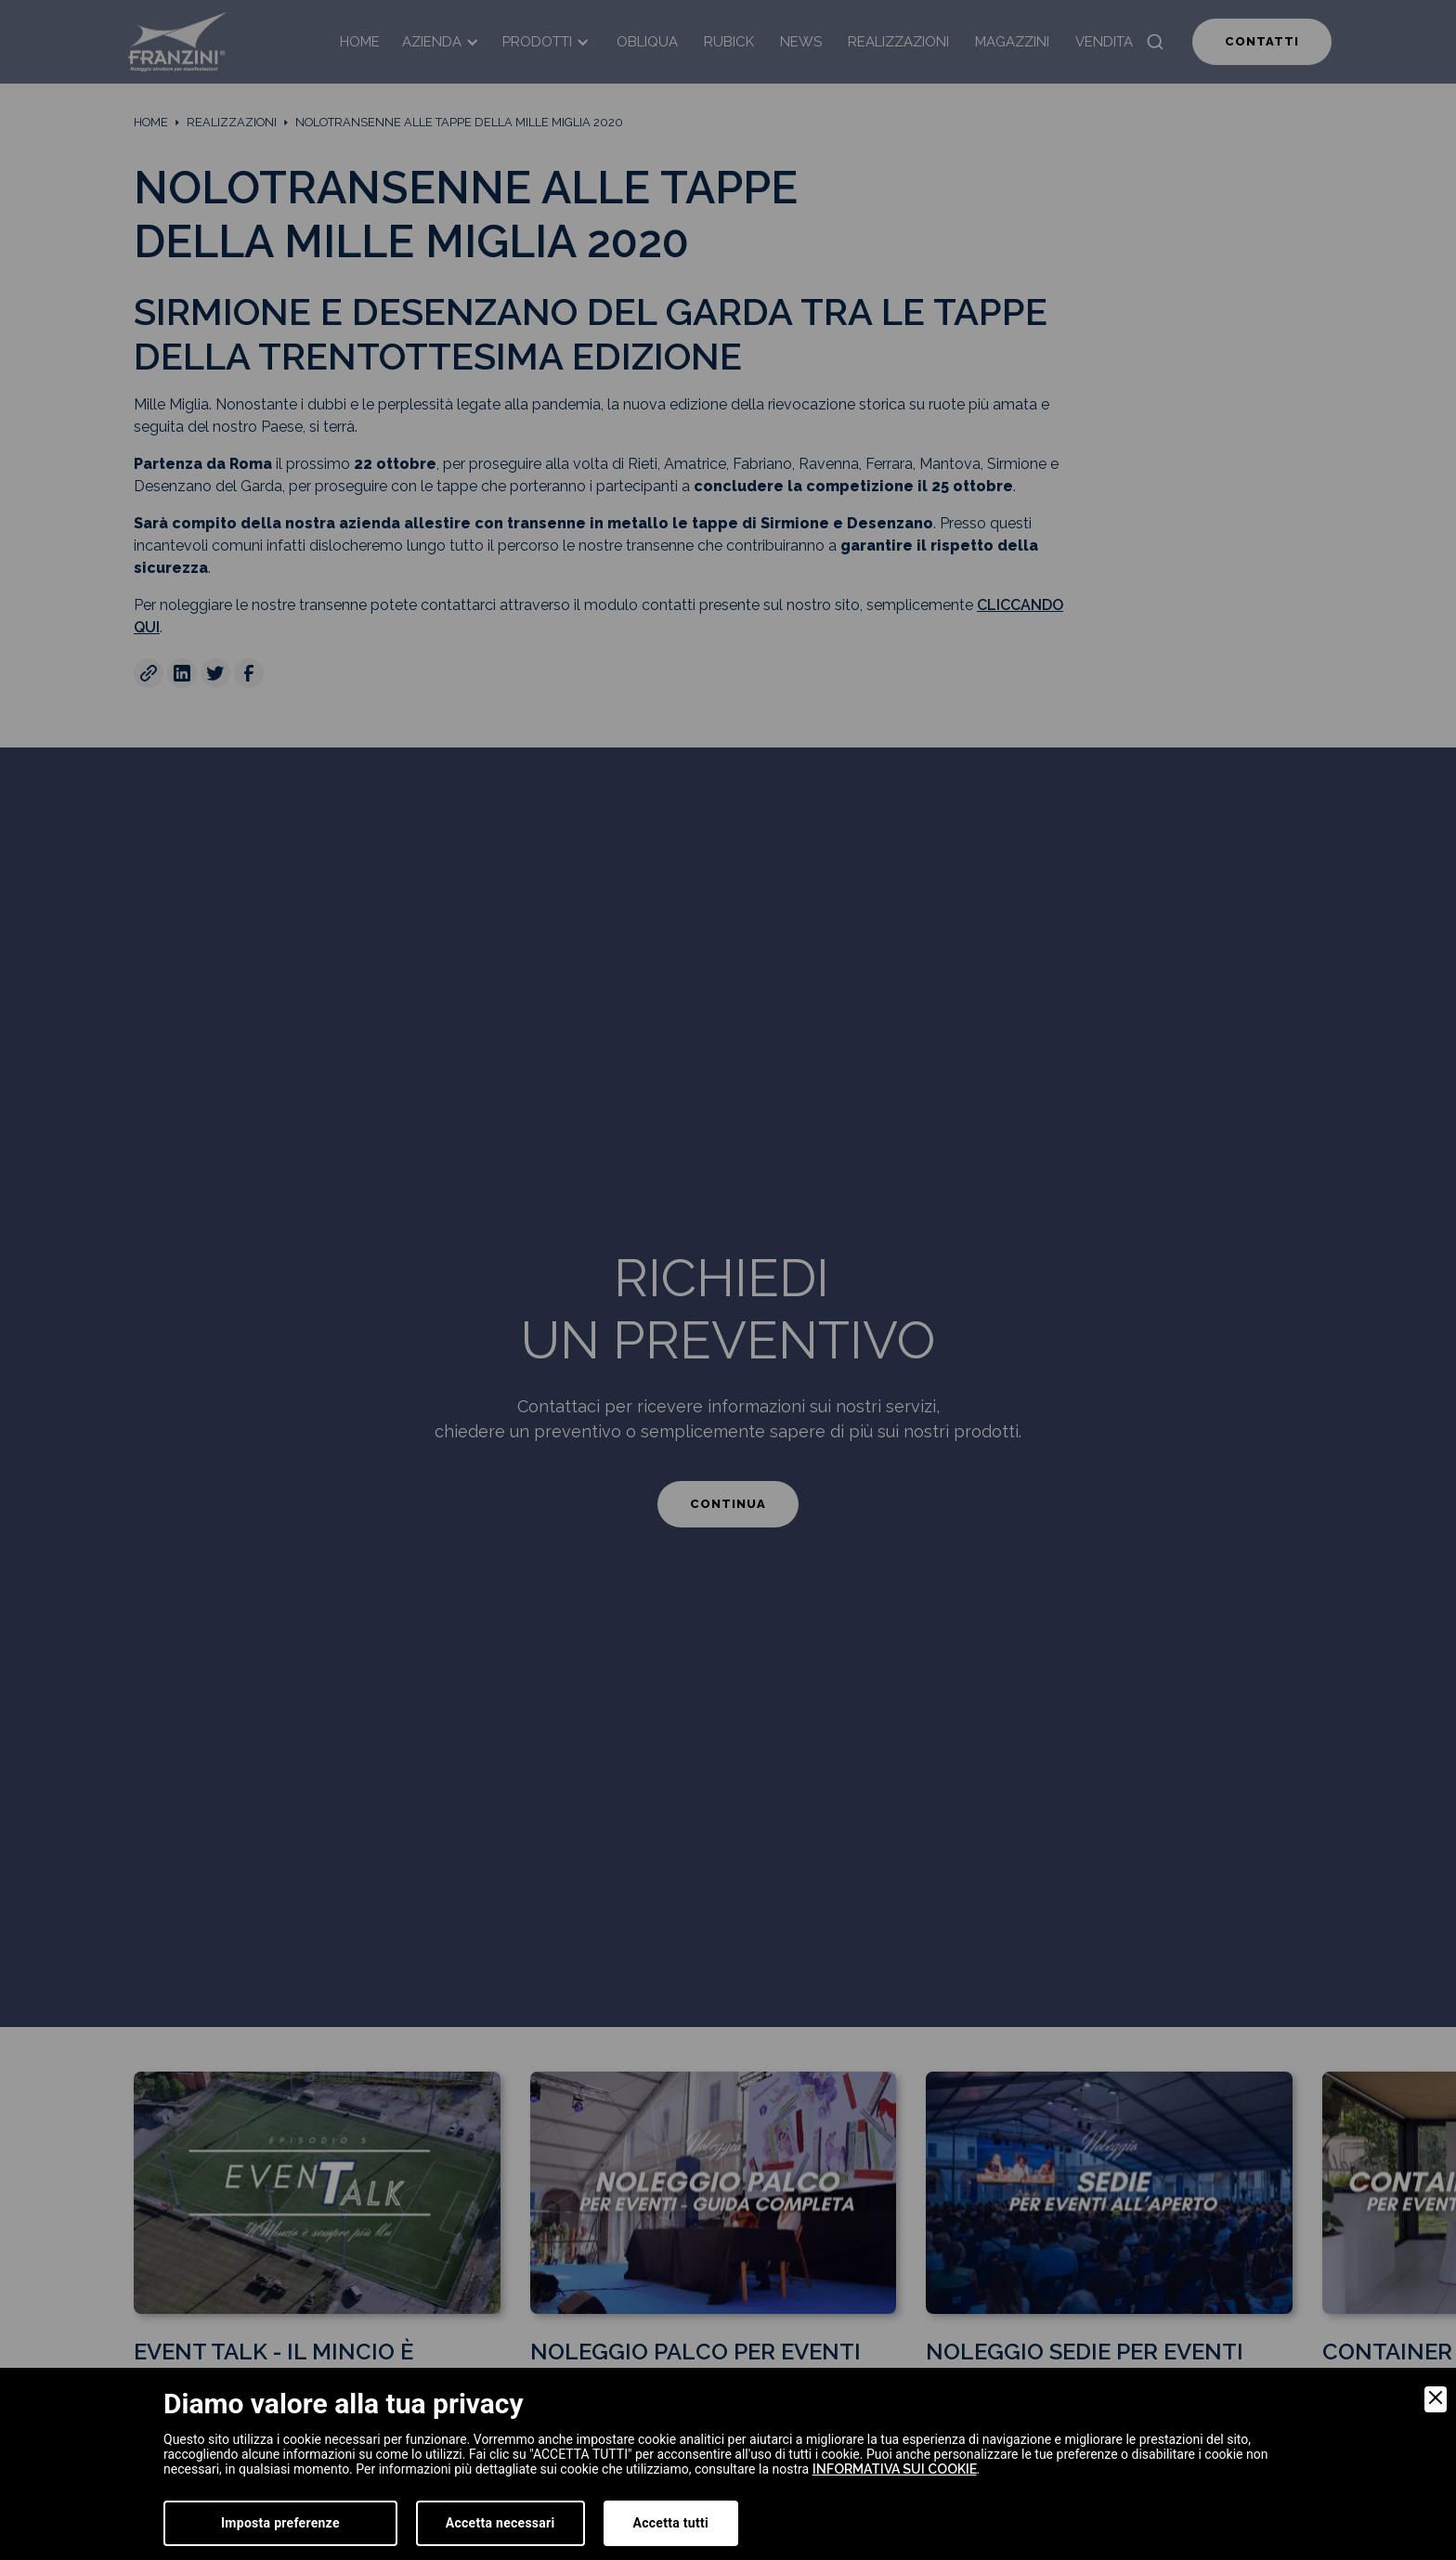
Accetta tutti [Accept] (670, 2522)
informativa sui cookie (894, 2469)
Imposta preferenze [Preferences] (280, 2522)
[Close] (1435, 2399)
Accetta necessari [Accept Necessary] (500, 2522)
